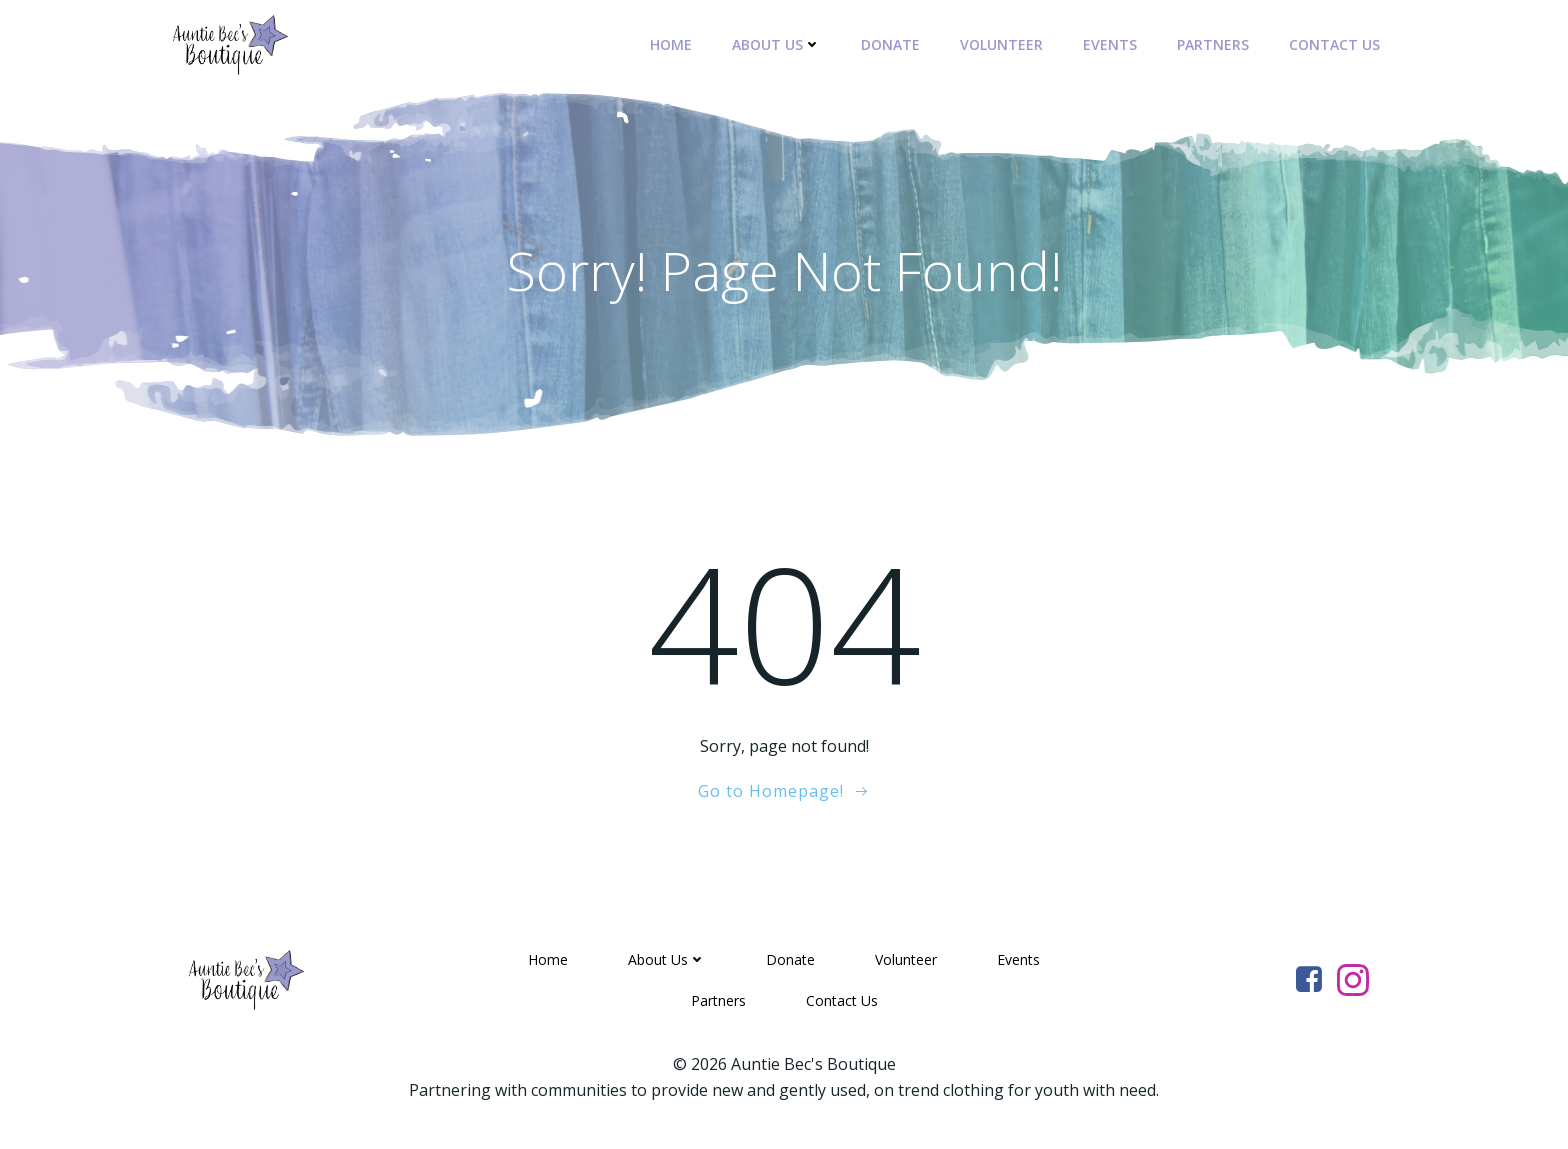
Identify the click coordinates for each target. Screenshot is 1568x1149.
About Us (776, 44)
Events (1110, 44)
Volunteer (1001, 44)
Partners (1213, 44)
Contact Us (1334, 44)
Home (671, 44)
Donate (890, 44)
